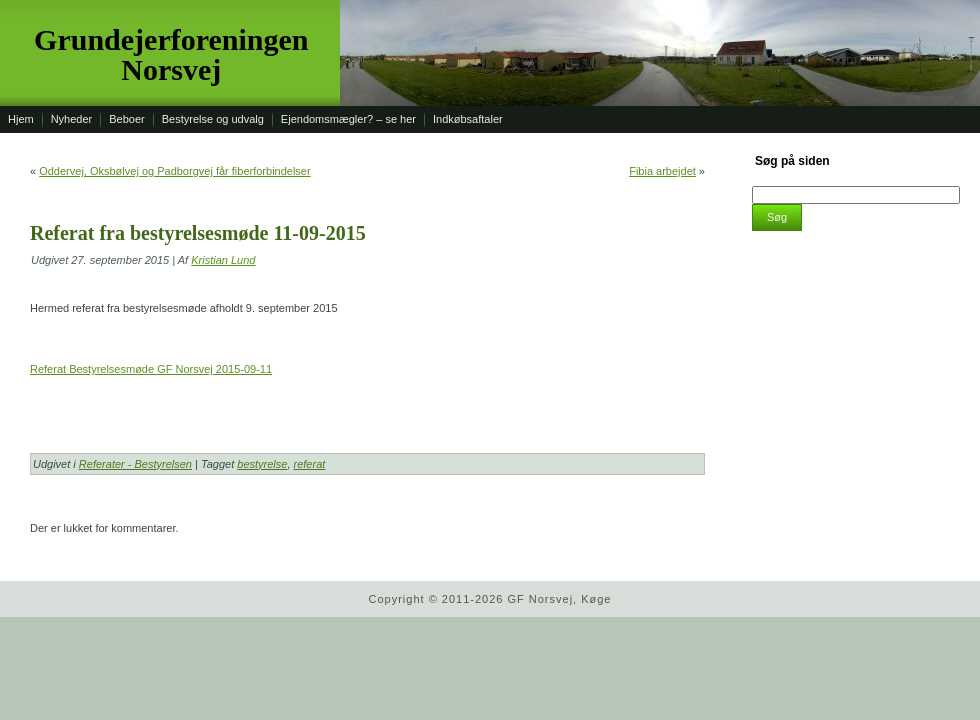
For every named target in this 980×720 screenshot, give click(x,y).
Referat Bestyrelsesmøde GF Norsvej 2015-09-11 (151, 369)
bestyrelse (262, 464)
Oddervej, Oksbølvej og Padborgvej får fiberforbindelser (174, 171)
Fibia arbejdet (662, 171)
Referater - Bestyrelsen (135, 464)
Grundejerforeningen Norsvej (171, 54)
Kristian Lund (223, 260)
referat (310, 464)
